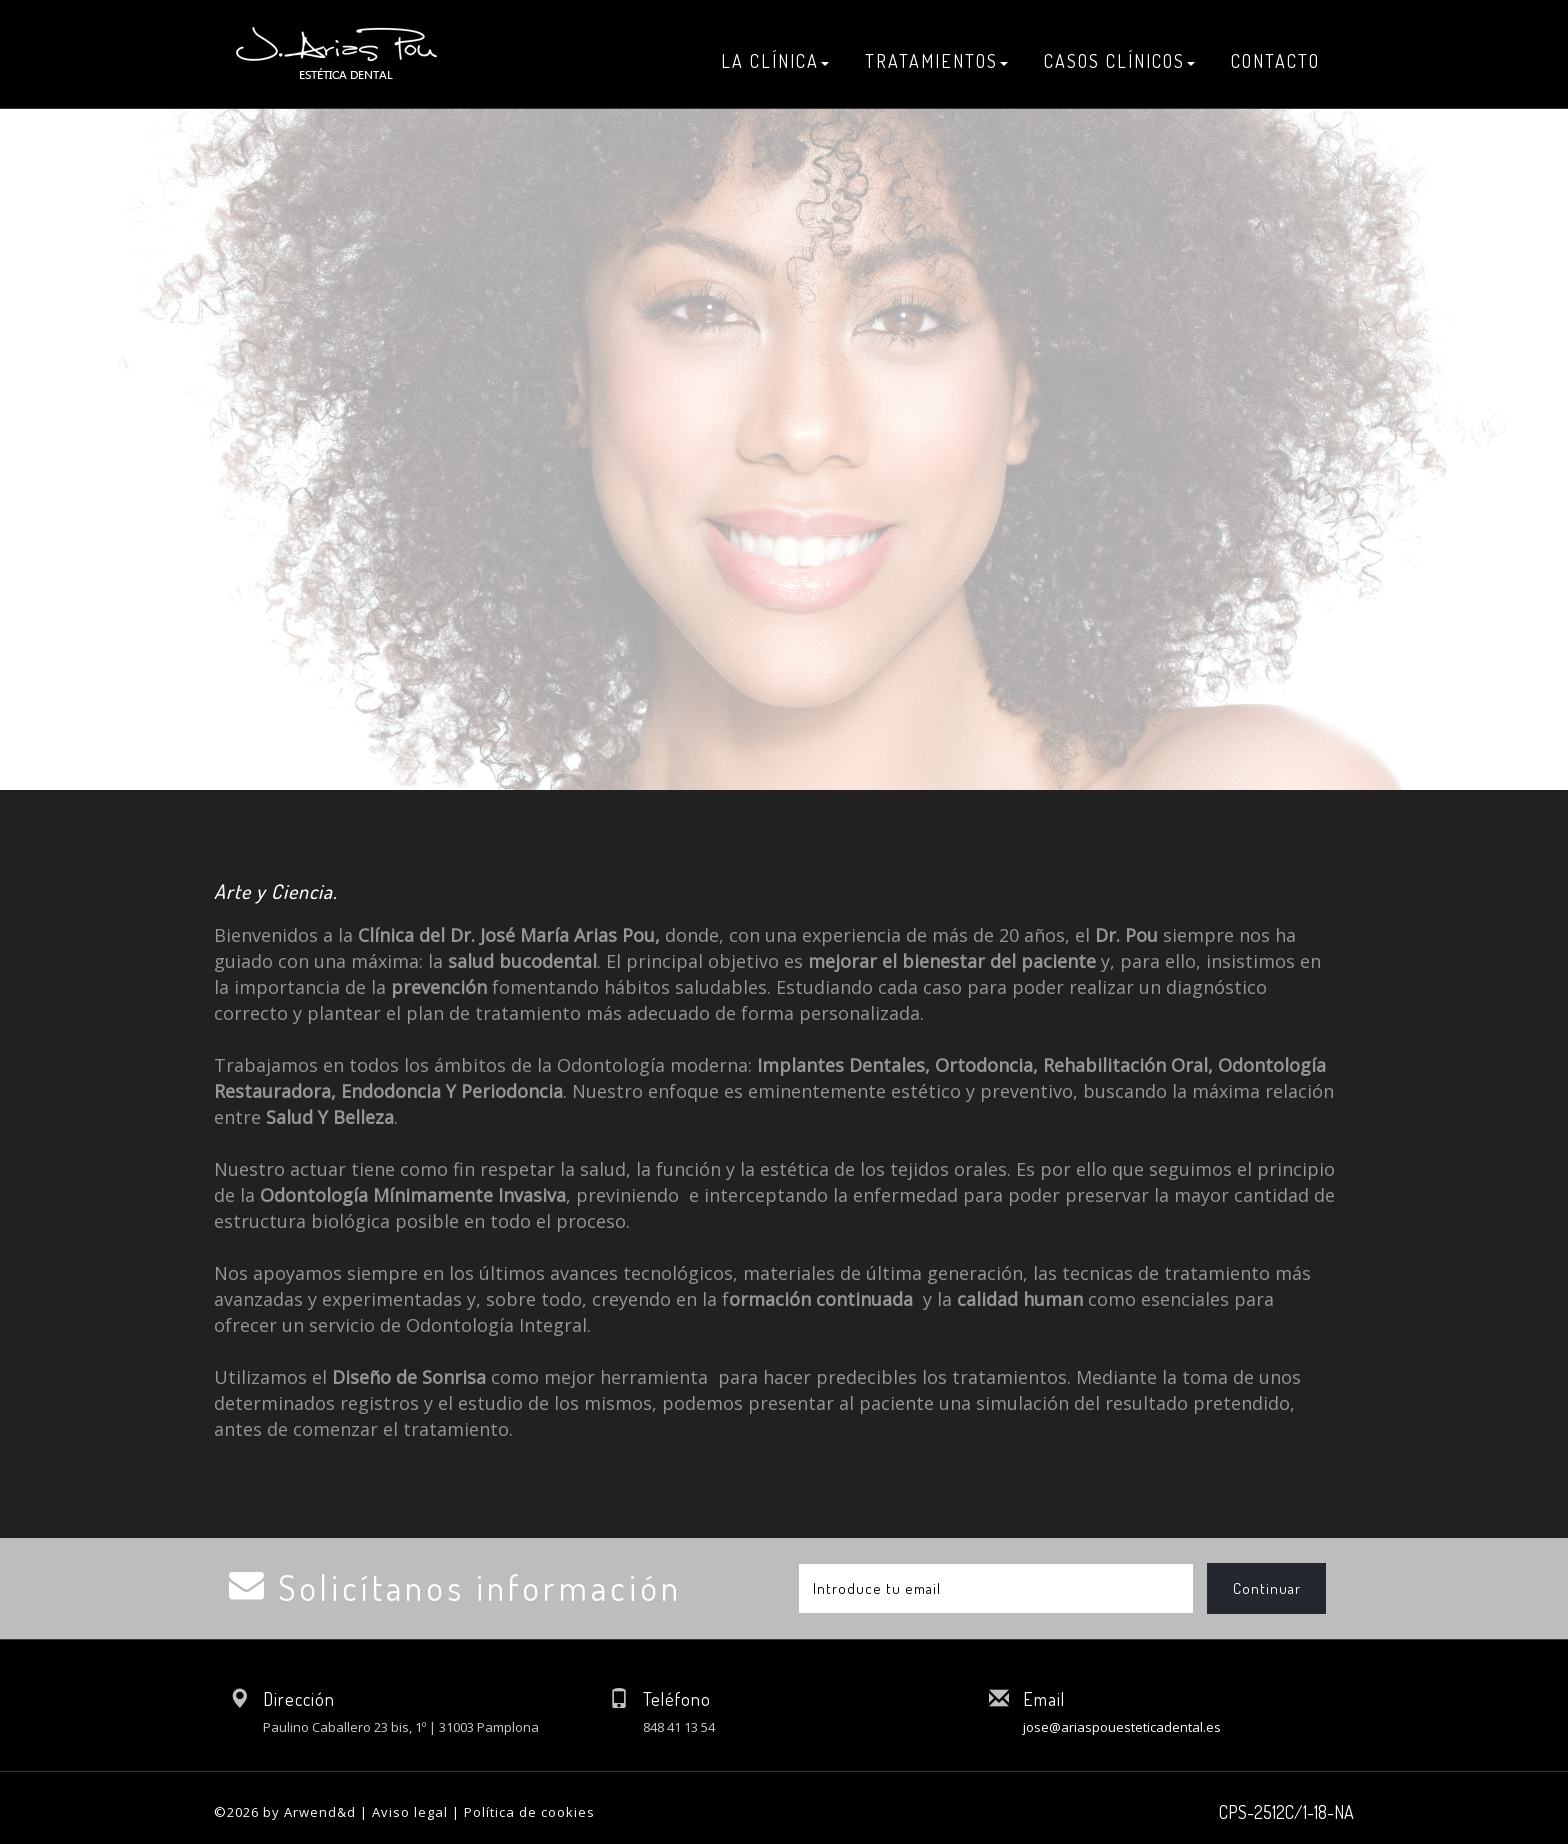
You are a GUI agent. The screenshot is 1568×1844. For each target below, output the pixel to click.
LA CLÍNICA (775, 61)
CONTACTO (1275, 61)
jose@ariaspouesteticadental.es (1122, 1727)
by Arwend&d (309, 1812)
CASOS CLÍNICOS (1119, 61)
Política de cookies (529, 1812)
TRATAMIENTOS (936, 61)
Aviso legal (410, 1812)
